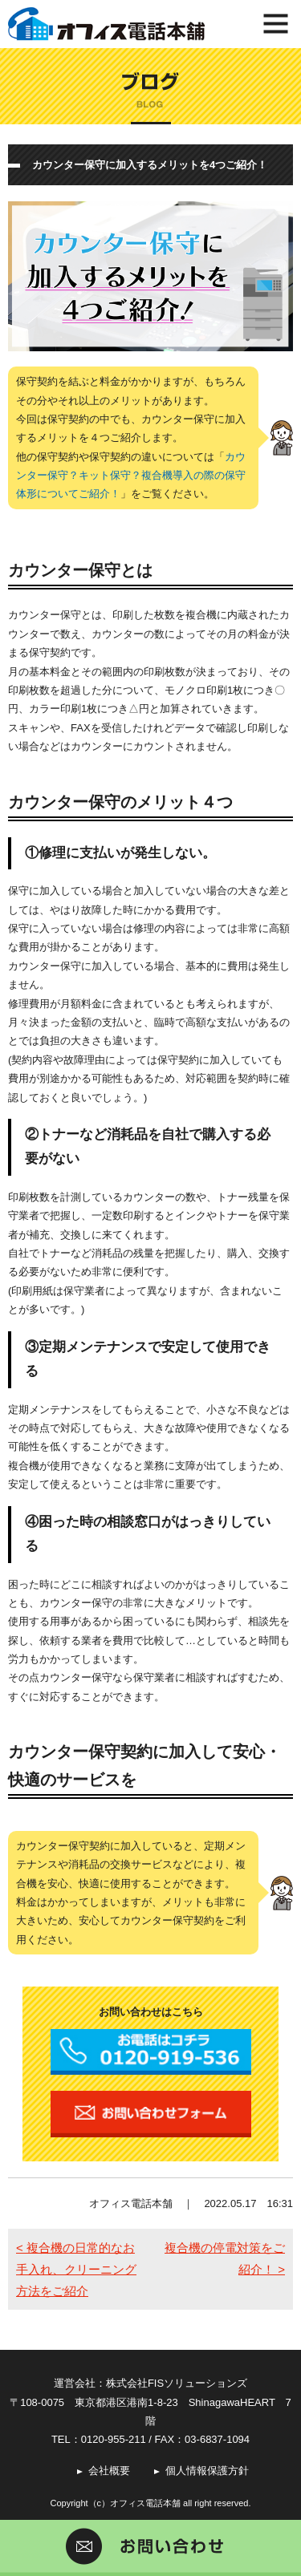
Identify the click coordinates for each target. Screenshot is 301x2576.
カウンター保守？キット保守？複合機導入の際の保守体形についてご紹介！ (131, 475)
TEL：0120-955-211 (98, 2439)
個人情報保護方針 (207, 2471)
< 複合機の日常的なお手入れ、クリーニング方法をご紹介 (76, 2269)
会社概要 (109, 2471)
